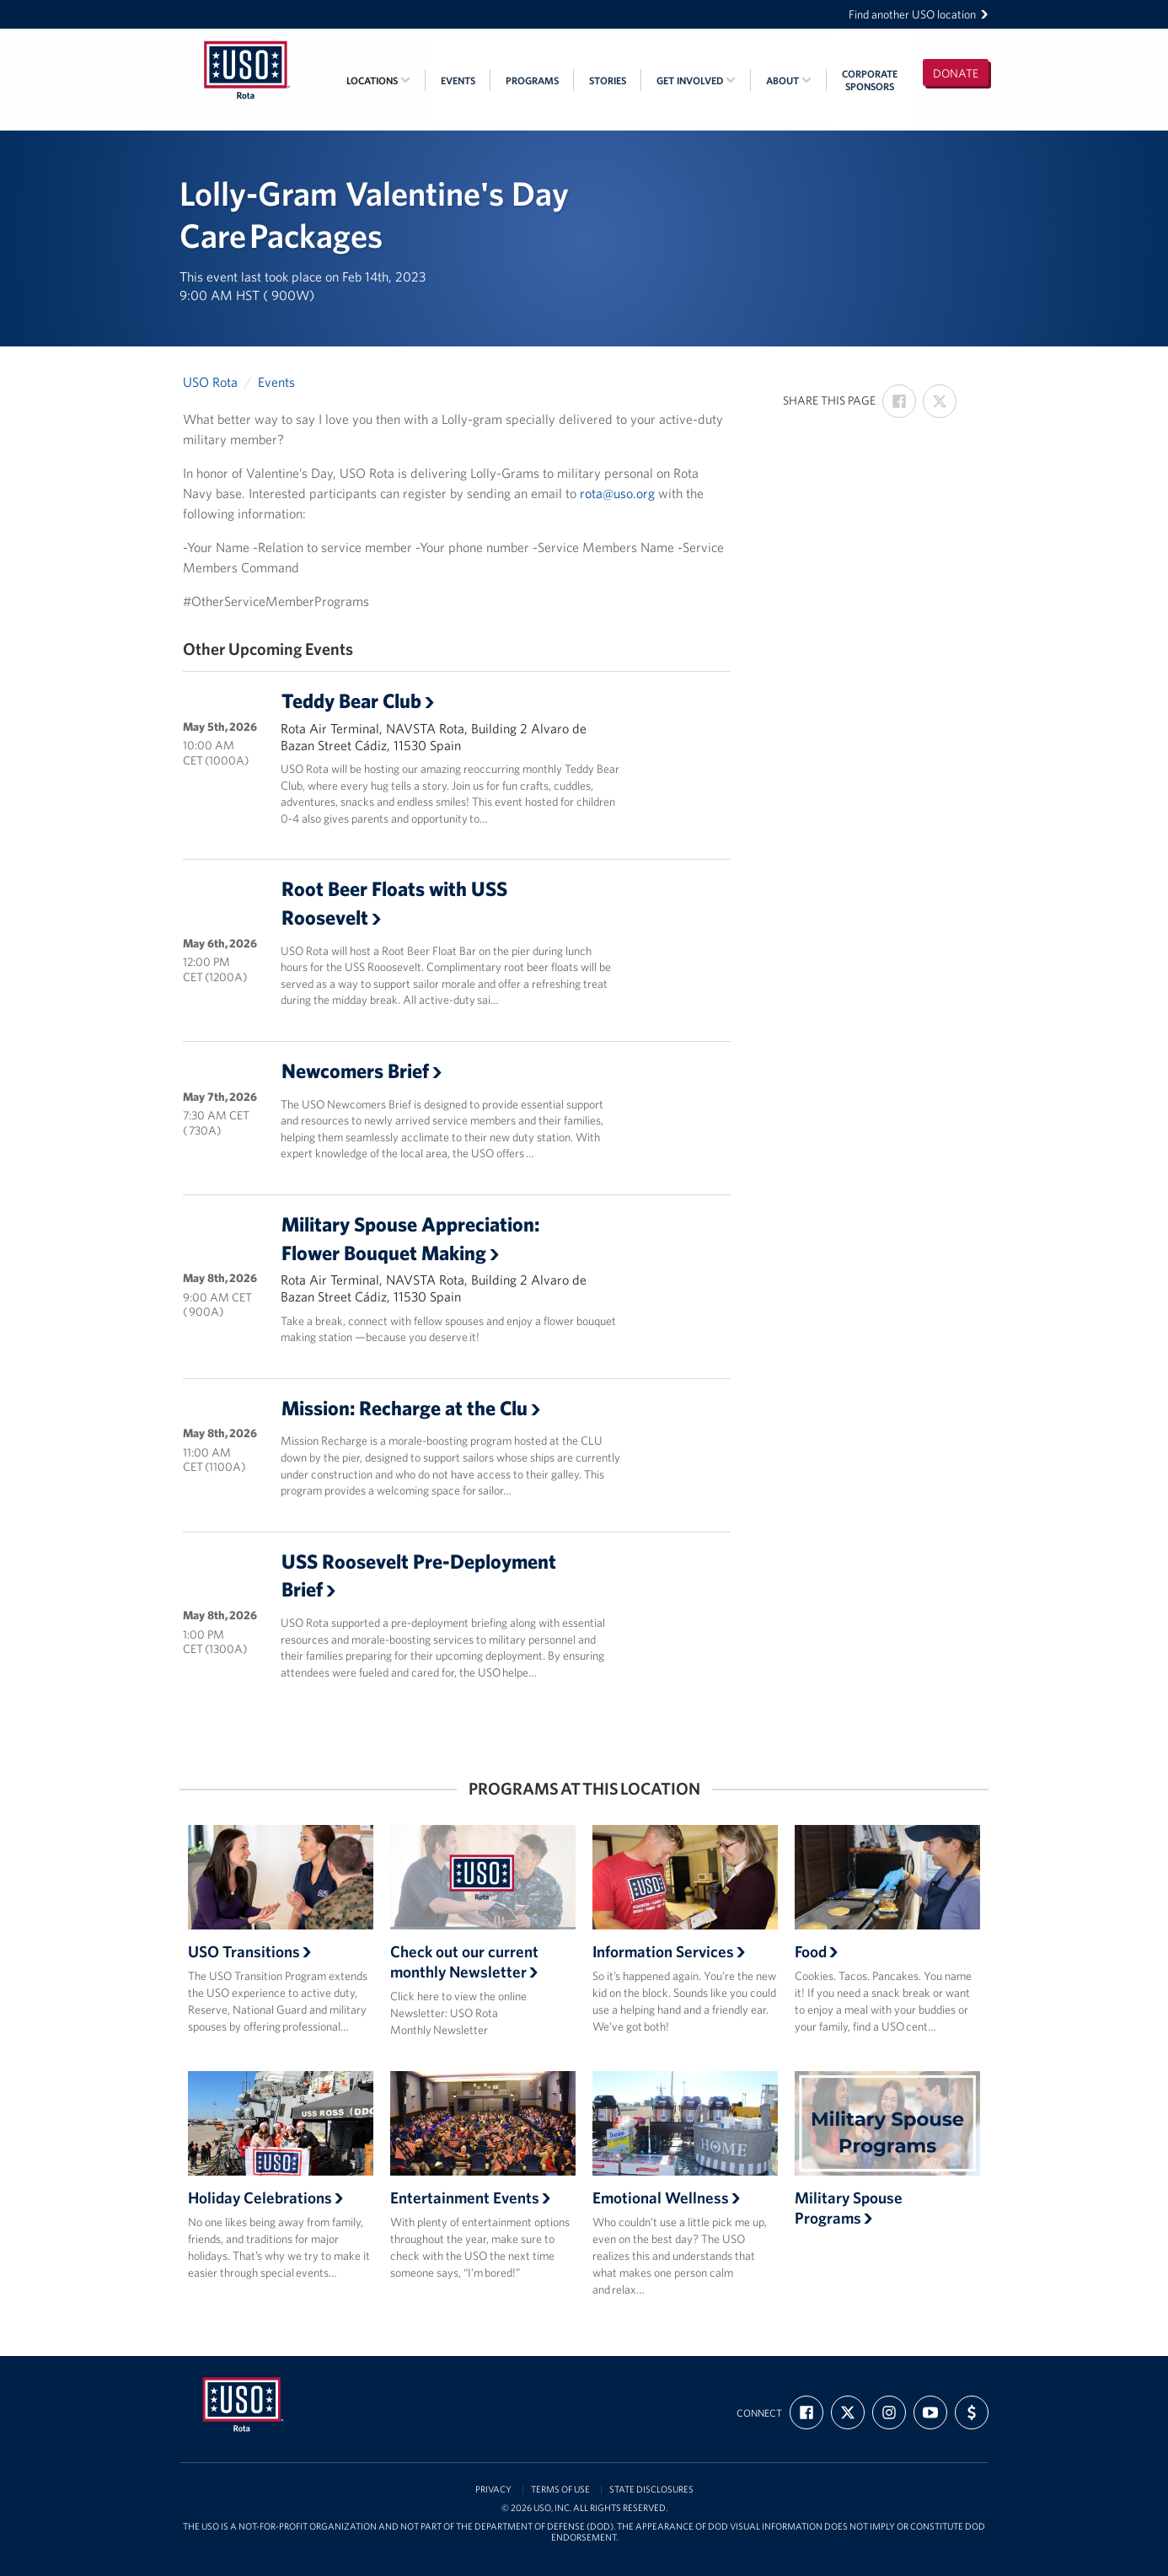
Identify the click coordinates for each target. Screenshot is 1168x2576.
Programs (532, 80)
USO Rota (210, 381)
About (789, 80)
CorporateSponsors (869, 80)
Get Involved (696, 80)
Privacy (493, 2489)
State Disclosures (651, 2489)
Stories (607, 80)
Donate (955, 73)
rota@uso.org (617, 493)
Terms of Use (560, 2489)
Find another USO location (919, 14)
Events (458, 80)
